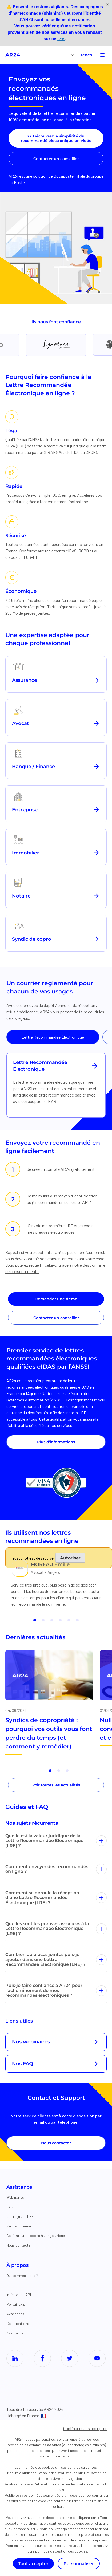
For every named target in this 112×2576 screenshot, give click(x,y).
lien (61, 38)
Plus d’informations (56, 1442)
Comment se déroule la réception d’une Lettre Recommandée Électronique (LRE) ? (56, 1897)
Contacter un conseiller (56, 158)
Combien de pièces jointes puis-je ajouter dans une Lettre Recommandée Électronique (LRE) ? (56, 1959)
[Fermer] (107, 5)
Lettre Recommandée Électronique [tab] (53, 1037)
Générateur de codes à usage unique (35, 2235)
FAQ (9, 2206)
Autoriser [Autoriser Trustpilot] (70, 1557)
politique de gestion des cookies (61, 2551)
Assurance (14, 2333)
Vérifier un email (19, 2226)
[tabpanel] (56, 1085)
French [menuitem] (85, 55)
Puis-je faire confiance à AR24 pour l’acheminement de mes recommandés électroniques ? (56, 1990)
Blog (10, 2285)
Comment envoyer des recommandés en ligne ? (56, 1869)
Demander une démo (56, 1299)
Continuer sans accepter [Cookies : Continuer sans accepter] (85, 2428)
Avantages (15, 2314)
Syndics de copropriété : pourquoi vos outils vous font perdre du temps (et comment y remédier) (48, 1733)
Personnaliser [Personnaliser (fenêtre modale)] (78, 2563)
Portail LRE (15, 2304)
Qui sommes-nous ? (22, 2275)
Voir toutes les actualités (56, 1785)
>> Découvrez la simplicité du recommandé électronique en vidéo (56, 138)
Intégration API (18, 2294)
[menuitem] (85, 54)
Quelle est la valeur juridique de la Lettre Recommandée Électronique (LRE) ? (56, 1840)
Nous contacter (56, 2143)
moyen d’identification (78, 1195)
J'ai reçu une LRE (20, 2216)
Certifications (17, 2323)
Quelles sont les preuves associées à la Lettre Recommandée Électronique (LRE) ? (56, 1928)
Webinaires (15, 2197)
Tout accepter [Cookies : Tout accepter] (33, 2563)
